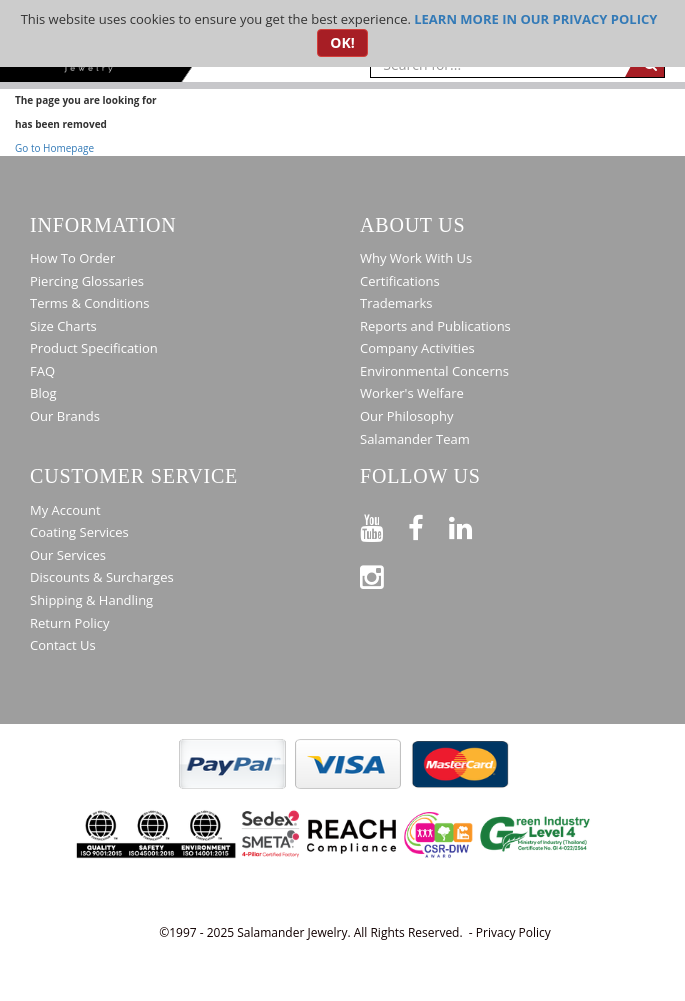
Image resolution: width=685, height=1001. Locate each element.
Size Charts (63, 326)
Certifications (400, 281)
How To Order (72, 258)
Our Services (68, 555)
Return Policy (70, 623)
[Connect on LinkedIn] (473, 524)
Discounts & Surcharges (102, 577)
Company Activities (417, 348)
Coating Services (79, 532)
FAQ (42, 371)
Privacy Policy (513, 932)
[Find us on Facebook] (428, 524)
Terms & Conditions (89, 303)
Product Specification (94, 348)
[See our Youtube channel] (384, 524)
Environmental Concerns (434, 371)
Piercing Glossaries (87, 281)
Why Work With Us (416, 258)
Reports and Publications (435, 326)
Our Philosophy (406, 416)
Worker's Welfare (412, 393)
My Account (65, 510)
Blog (43, 393)
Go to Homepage (54, 148)
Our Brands (65, 416)
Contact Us (63, 645)
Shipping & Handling (91, 600)
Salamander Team (415, 439)
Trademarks (396, 303)
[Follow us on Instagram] (384, 573)
